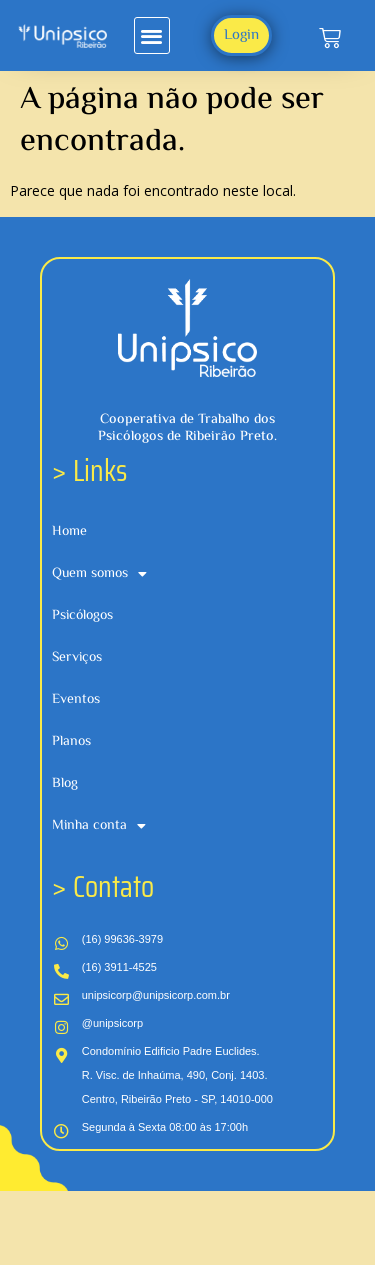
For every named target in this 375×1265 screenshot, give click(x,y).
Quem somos (99, 574)
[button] (152, 35)
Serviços (77, 658)
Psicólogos (82, 616)
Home (69, 532)
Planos (71, 742)
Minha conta (99, 826)
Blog (65, 784)
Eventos (76, 700)
